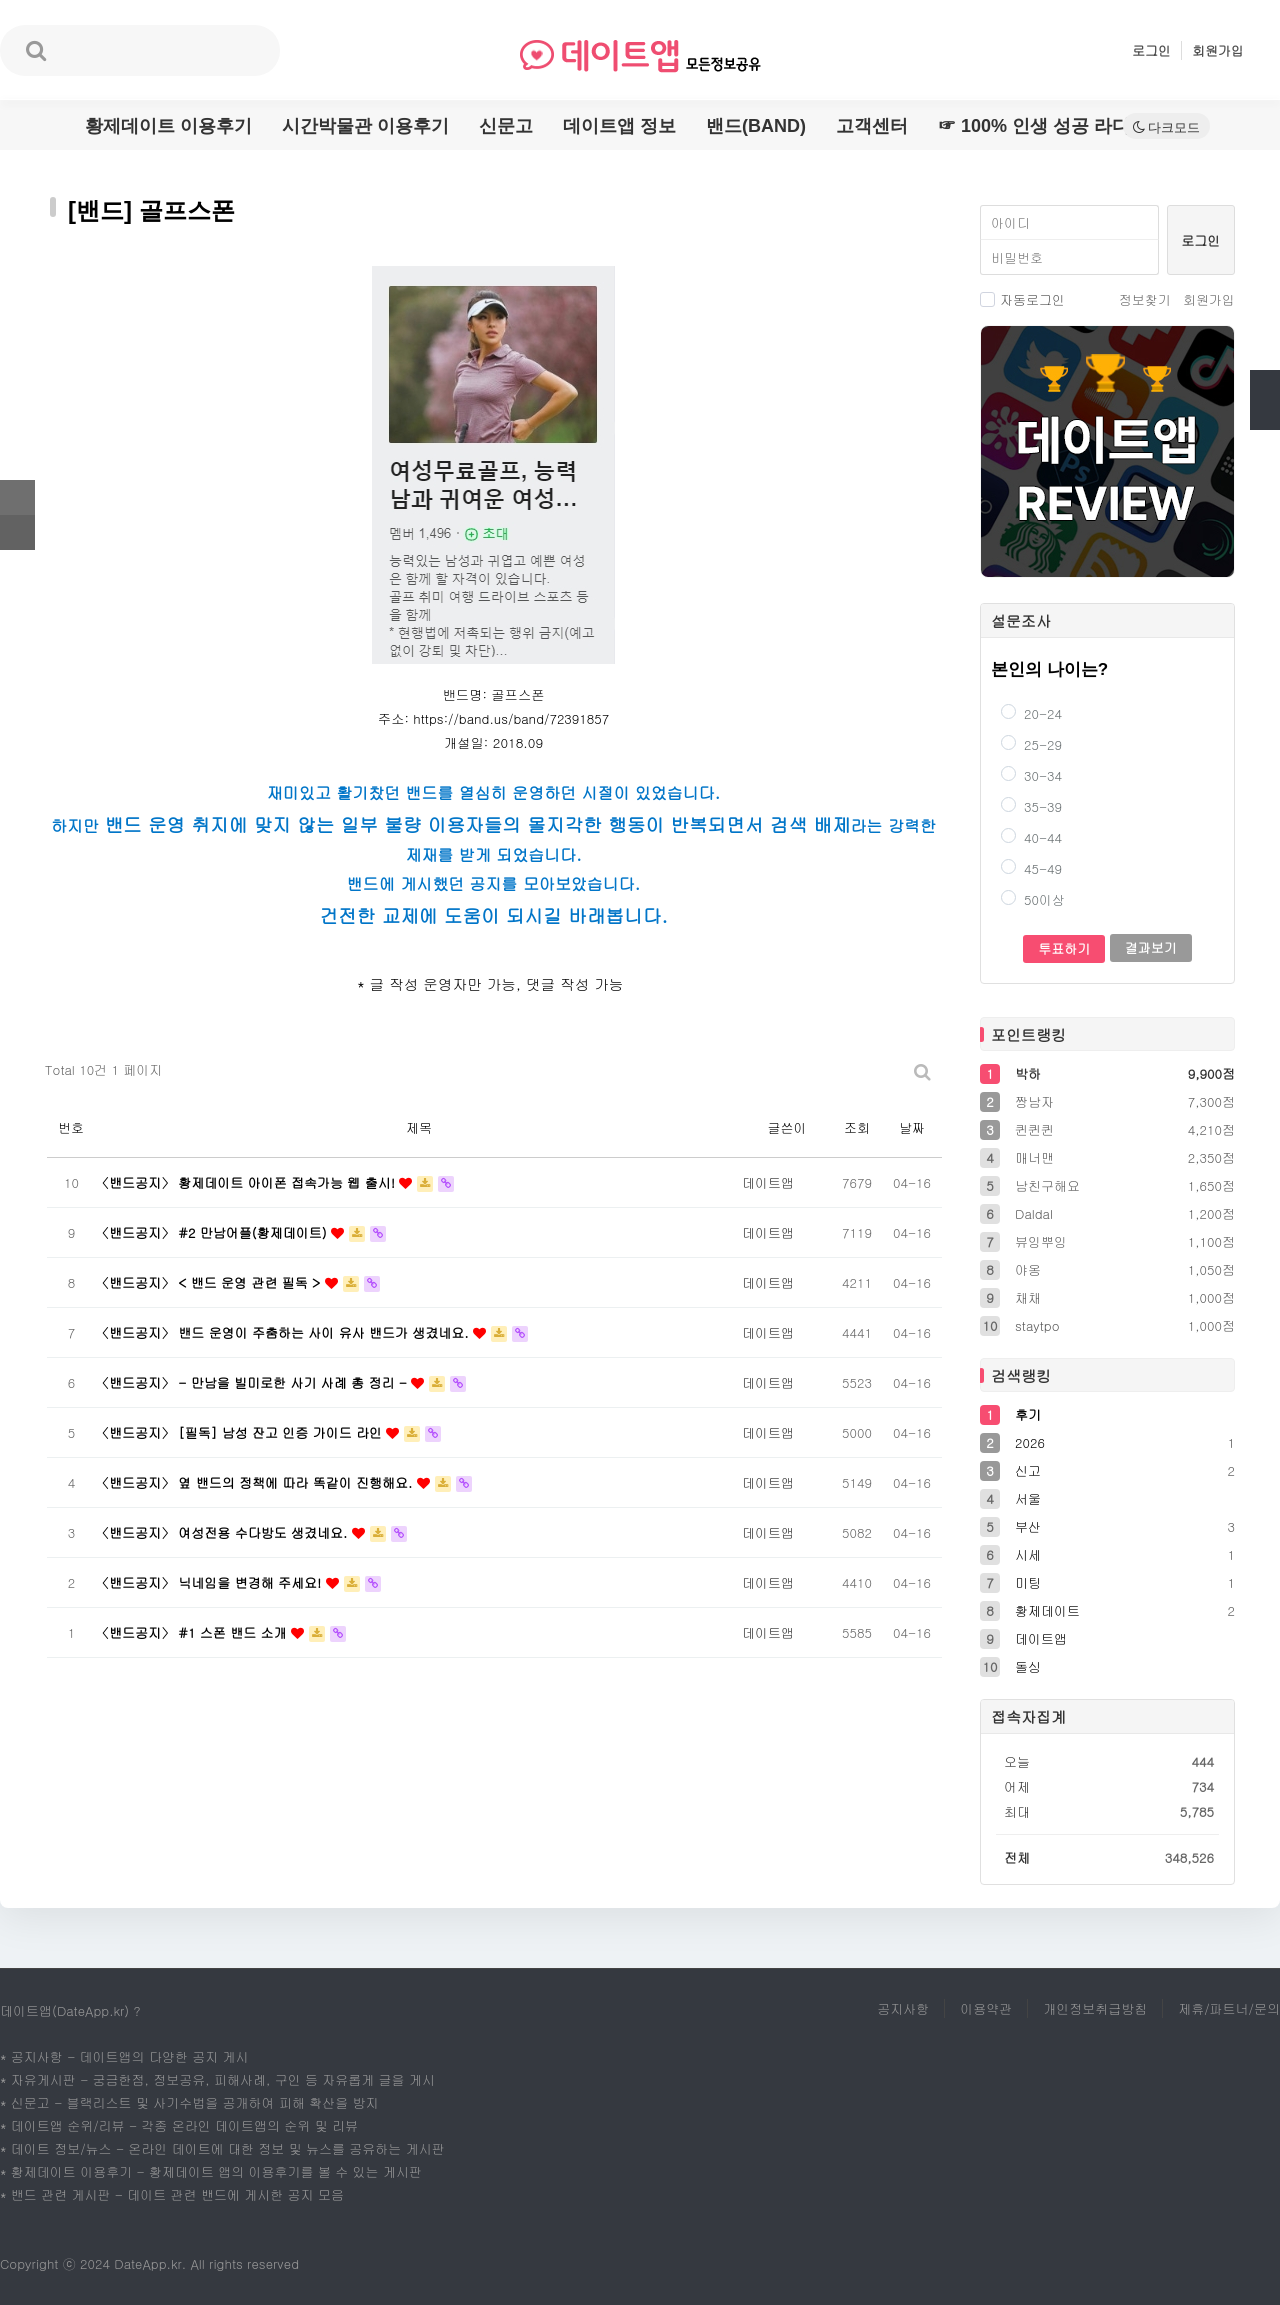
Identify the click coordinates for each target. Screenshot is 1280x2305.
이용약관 (986, 2008)
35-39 (1031, 806)
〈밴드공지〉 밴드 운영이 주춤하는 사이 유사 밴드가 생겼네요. (284, 1332)
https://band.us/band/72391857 (511, 718)
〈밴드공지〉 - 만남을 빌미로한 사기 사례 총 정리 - (253, 1382)
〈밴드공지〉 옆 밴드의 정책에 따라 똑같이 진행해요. (256, 1482)
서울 (1028, 1498)
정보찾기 (1145, 299)
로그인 (1151, 50)
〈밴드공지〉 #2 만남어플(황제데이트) (213, 1232)
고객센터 (872, 126)
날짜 (912, 1127)
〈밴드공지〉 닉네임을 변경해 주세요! (211, 1582)
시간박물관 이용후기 (365, 126)
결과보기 (1151, 947)
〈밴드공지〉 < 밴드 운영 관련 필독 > (210, 1282)
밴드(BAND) (756, 126)
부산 (1028, 1526)
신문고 (506, 126)
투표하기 (1064, 948)
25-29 (1031, 744)
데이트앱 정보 (619, 126)
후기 (1028, 1414)
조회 (857, 1127)
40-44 (1031, 837)
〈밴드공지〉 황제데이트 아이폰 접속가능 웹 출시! (247, 1182)
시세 (1028, 1554)
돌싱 (1028, 1666)
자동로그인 (1022, 299)
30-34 (1031, 775)
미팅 (1028, 1582)
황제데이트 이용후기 (168, 126)
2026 (1030, 1442)
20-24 (1031, 713)
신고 (1028, 1470)
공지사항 (903, 2008)
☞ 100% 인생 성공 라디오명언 (1061, 126)
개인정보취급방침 (1095, 2008)
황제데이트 (1047, 1610)
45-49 (1031, 868)
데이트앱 (1041, 1638)
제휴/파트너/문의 (1229, 2008)
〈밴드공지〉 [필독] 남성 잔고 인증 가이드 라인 (241, 1432)
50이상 (1033, 899)
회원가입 (1218, 50)
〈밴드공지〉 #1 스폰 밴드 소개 (193, 1632)
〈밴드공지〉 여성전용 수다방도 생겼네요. (224, 1532)
